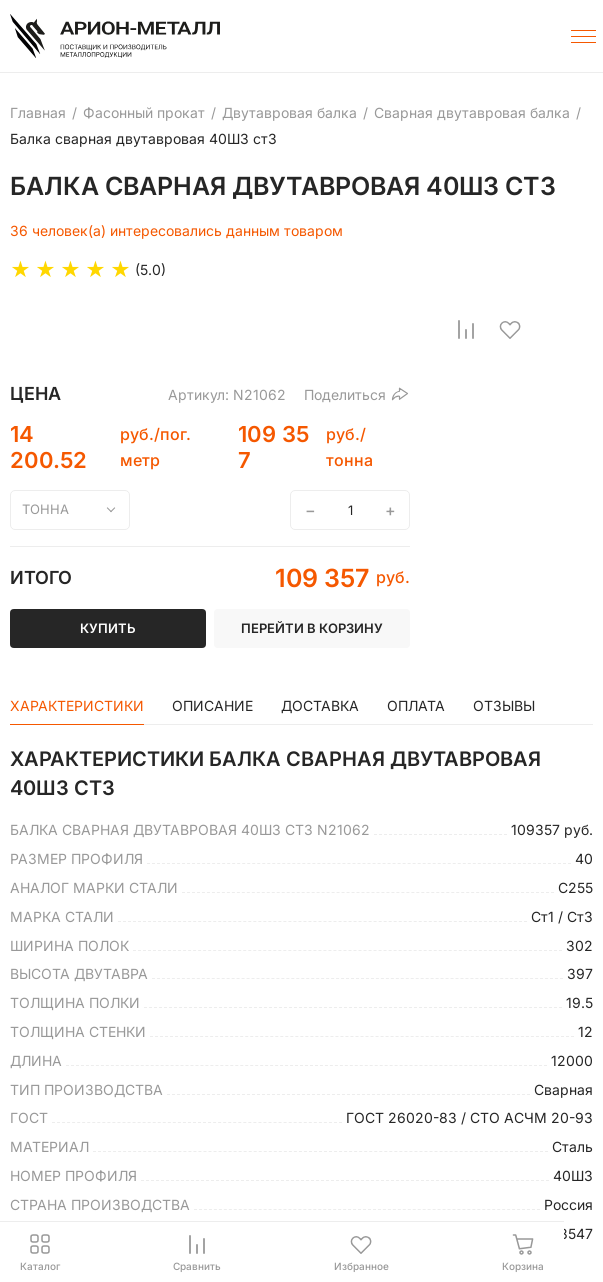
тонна (45, 509)
